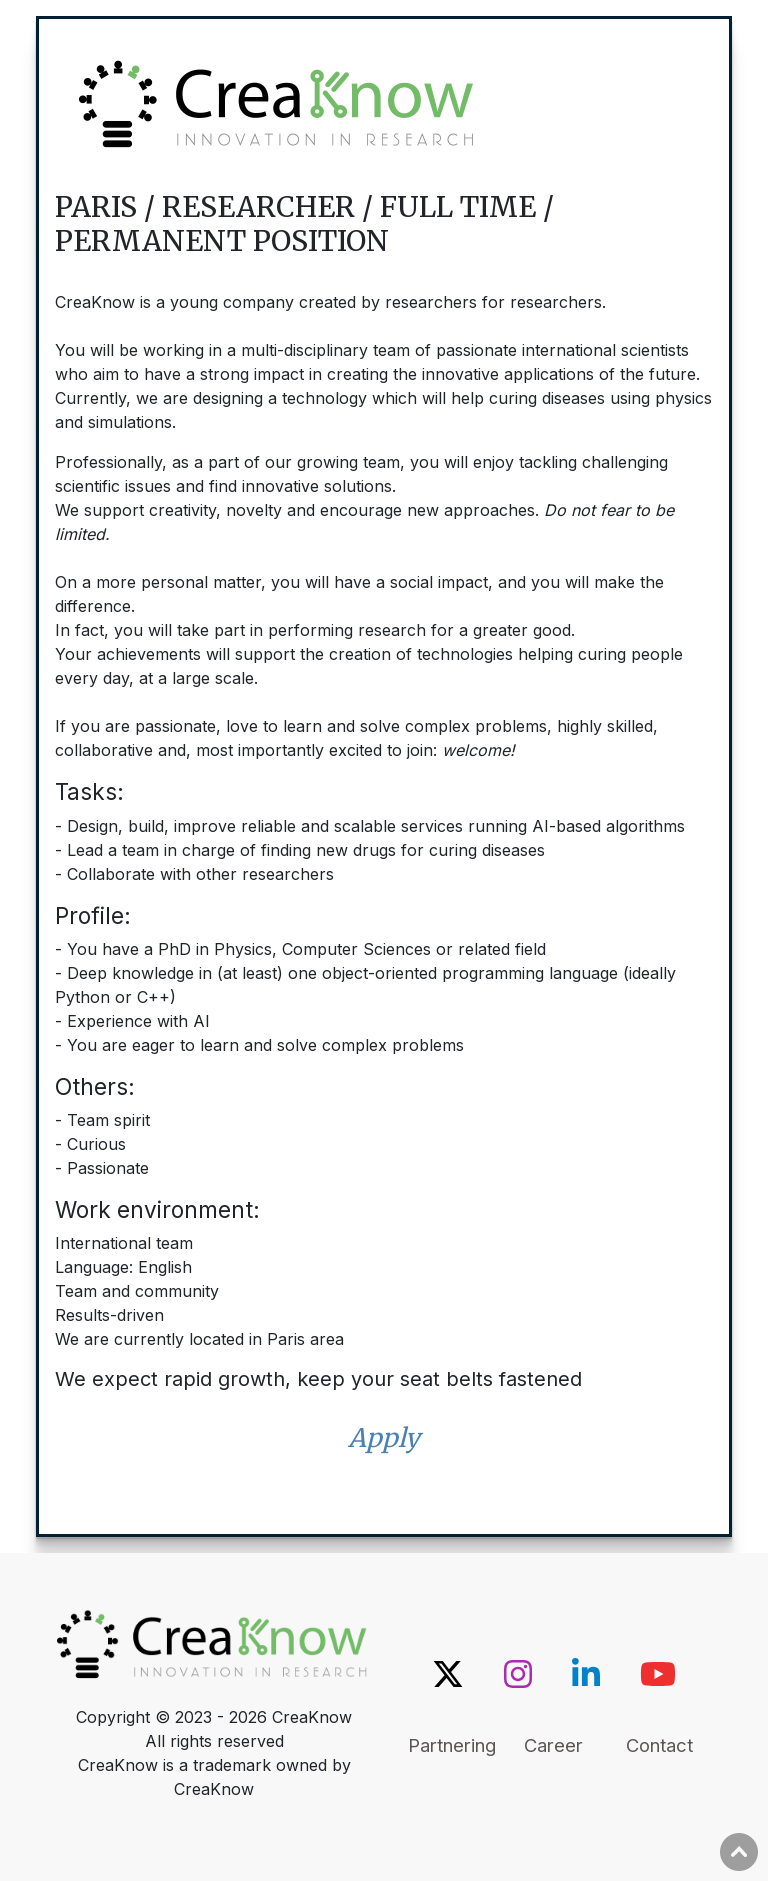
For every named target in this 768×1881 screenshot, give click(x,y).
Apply (384, 1438)
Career (553, 1745)
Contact (659, 1745)
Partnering (452, 1745)
